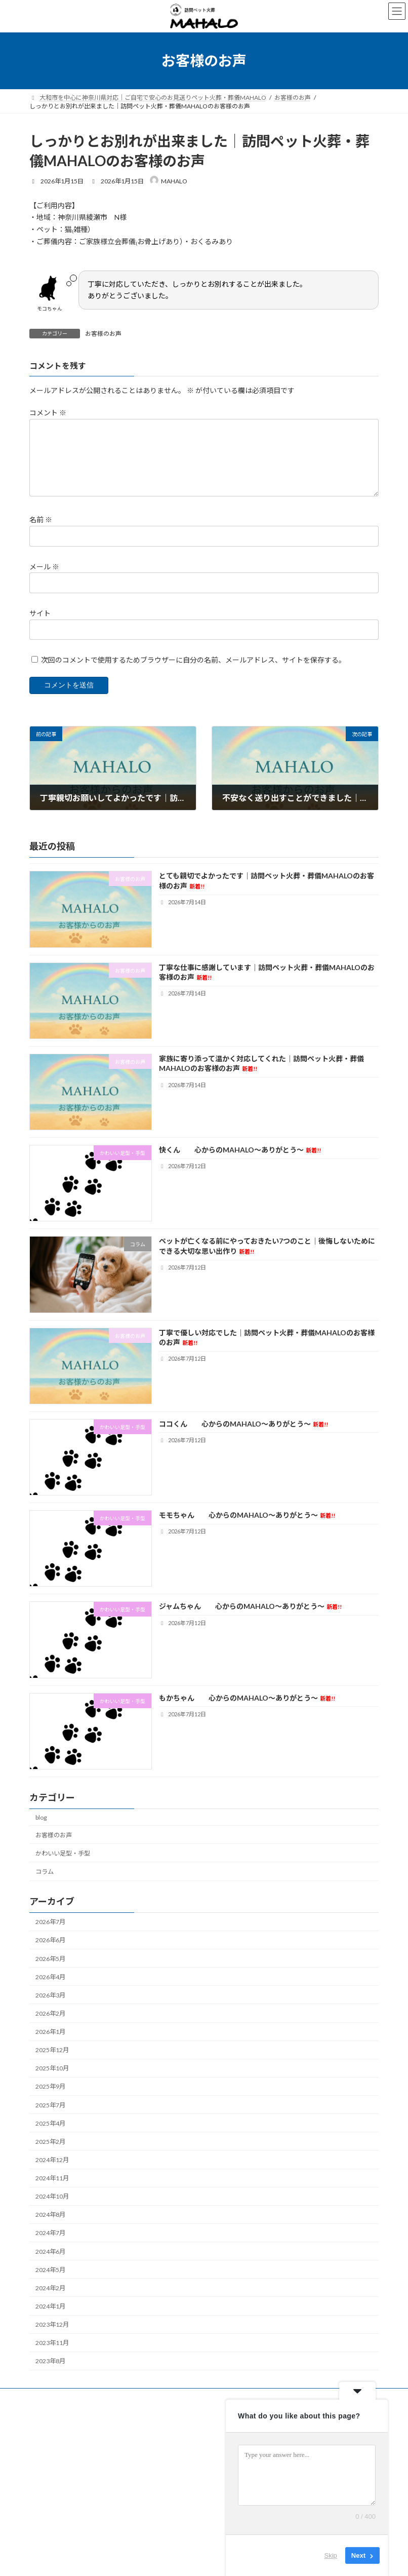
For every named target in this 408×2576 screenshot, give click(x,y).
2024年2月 (50, 2288)
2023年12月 (52, 2324)
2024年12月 (52, 2160)
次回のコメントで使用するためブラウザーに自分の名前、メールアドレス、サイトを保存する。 (193, 660)
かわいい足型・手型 (62, 1853)
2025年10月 (52, 2068)
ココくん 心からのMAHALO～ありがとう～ (243, 1423)
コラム (44, 1871)
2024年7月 (50, 2233)
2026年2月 (50, 2013)
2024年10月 (52, 2196)
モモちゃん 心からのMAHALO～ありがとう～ (247, 1515)
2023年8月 (50, 2361)
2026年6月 (50, 1940)
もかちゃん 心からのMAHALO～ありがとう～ (247, 1698)
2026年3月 (50, 1995)
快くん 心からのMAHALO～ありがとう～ (240, 1149)
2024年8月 (50, 2214)
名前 (40, 520)
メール (44, 566)
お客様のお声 (103, 333)
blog (41, 1817)
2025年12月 (52, 2050)
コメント (47, 413)
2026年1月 (50, 2031)
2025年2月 (50, 2141)
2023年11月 (52, 2343)
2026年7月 (50, 1922)
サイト (40, 613)
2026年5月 (50, 1959)
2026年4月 (50, 1977)
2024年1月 (50, 2306)
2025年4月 (50, 2123)
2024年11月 (52, 2178)
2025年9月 (50, 2086)
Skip (330, 2555)
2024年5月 (50, 2270)
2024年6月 (50, 2251)
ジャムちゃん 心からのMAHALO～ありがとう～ (250, 1606)
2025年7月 (50, 2105)
